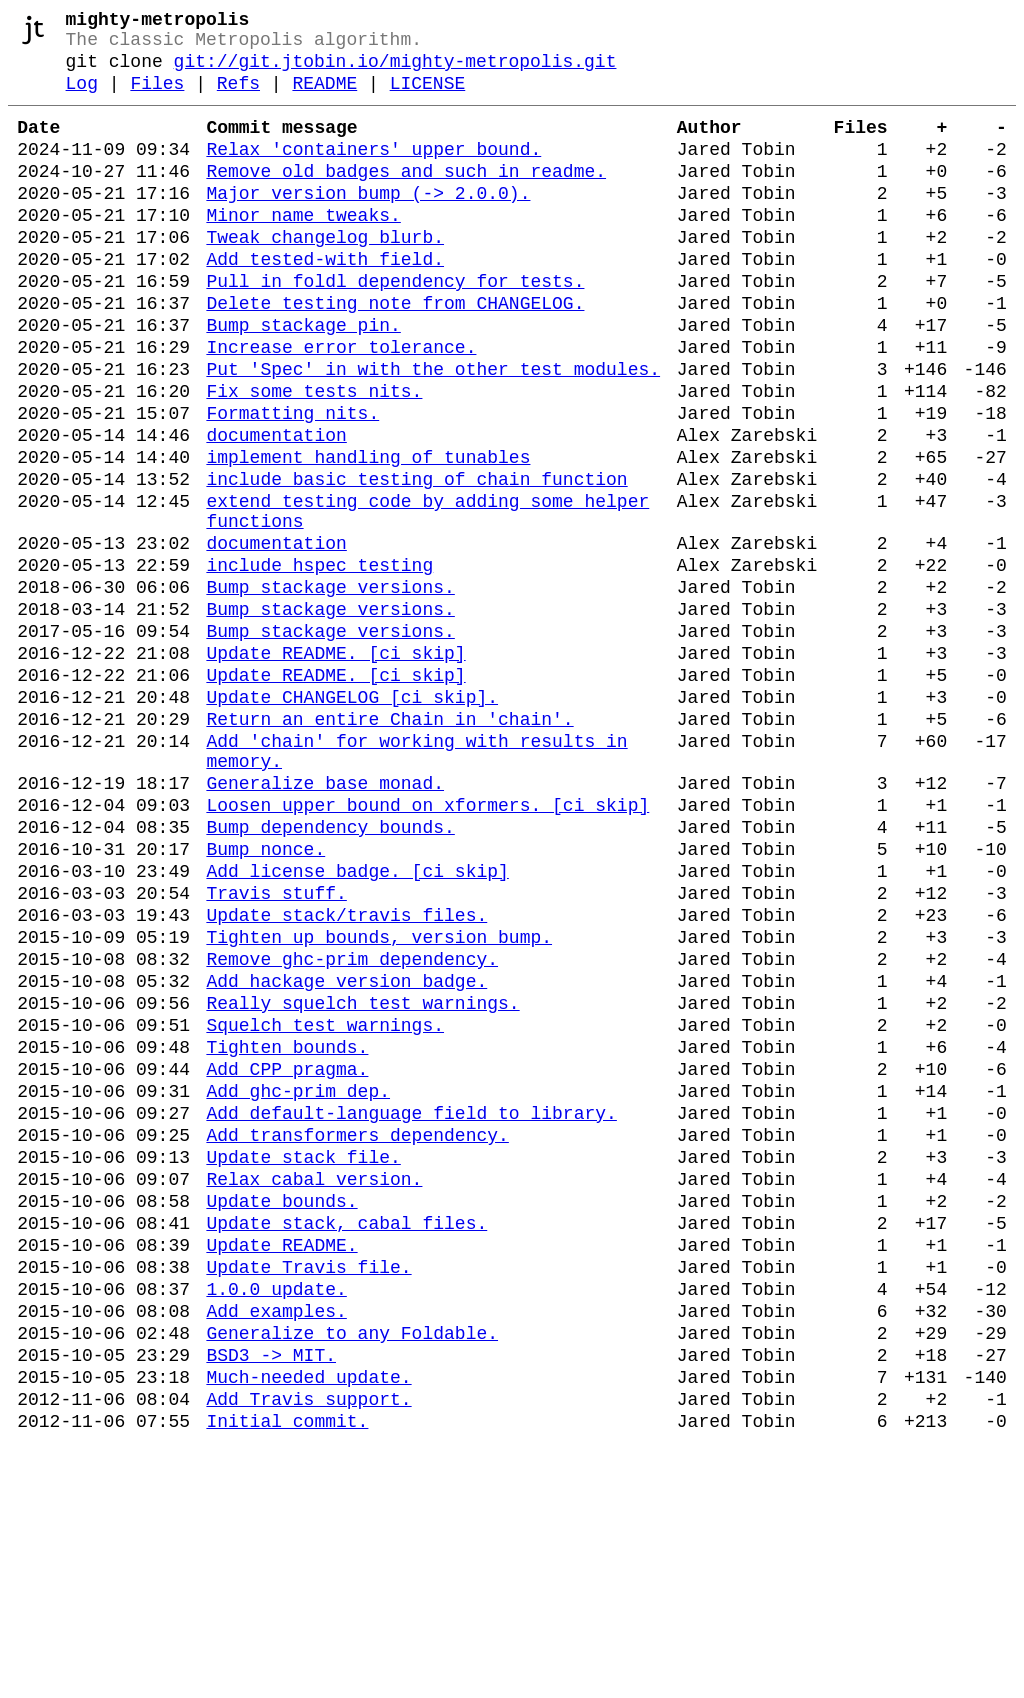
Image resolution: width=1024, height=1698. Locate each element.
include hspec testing (319, 664)
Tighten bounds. (287, 1234)
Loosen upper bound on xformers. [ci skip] (427, 948)
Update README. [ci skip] (335, 768)
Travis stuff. (276, 1052)
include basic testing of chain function (416, 562)
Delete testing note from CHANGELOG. (395, 354)
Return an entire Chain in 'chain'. (389, 846)
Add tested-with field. (325, 302)
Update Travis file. (308, 1494)
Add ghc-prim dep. (298, 1286)
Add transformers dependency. (357, 1338)
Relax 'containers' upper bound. (373, 172)
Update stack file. (303, 1364)
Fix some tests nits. (314, 458)
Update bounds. (281, 1416)
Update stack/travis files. (346, 1078)
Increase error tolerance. (341, 406)
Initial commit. (287, 1676)
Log (82, 98)
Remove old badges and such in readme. (406, 198)
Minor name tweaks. (303, 250)
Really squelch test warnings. (362, 1182)
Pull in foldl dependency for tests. (395, 328)
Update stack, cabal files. (346, 1442)
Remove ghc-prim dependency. (352, 1130)
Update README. (281, 1468)
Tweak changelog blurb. (325, 276)
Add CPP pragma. (287, 1260)
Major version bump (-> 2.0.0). (368, 224)
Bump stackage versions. (330, 690)
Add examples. (276, 1546)
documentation (276, 510)
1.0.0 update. (276, 1520)
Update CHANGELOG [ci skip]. (352, 820)
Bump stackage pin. (303, 380)
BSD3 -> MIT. (271, 1598)
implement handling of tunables (368, 536)
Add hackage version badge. (346, 1156)
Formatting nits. (292, 484)
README (324, 98)
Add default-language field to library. (411, 1312)
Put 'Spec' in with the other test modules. (433, 432)
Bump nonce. (265, 1000)
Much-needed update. (308, 1624)
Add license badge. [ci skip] (357, 1026)
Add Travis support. (308, 1650)
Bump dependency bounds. (330, 974)
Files (157, 98)
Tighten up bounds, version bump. (379, 1104)
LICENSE (428, 98)
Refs (238, 98)
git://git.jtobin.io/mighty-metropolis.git (395, 72)
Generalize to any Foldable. (352, 1572)
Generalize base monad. (325, 922)
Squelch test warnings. (325, 1208)
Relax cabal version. (314, 1390)
